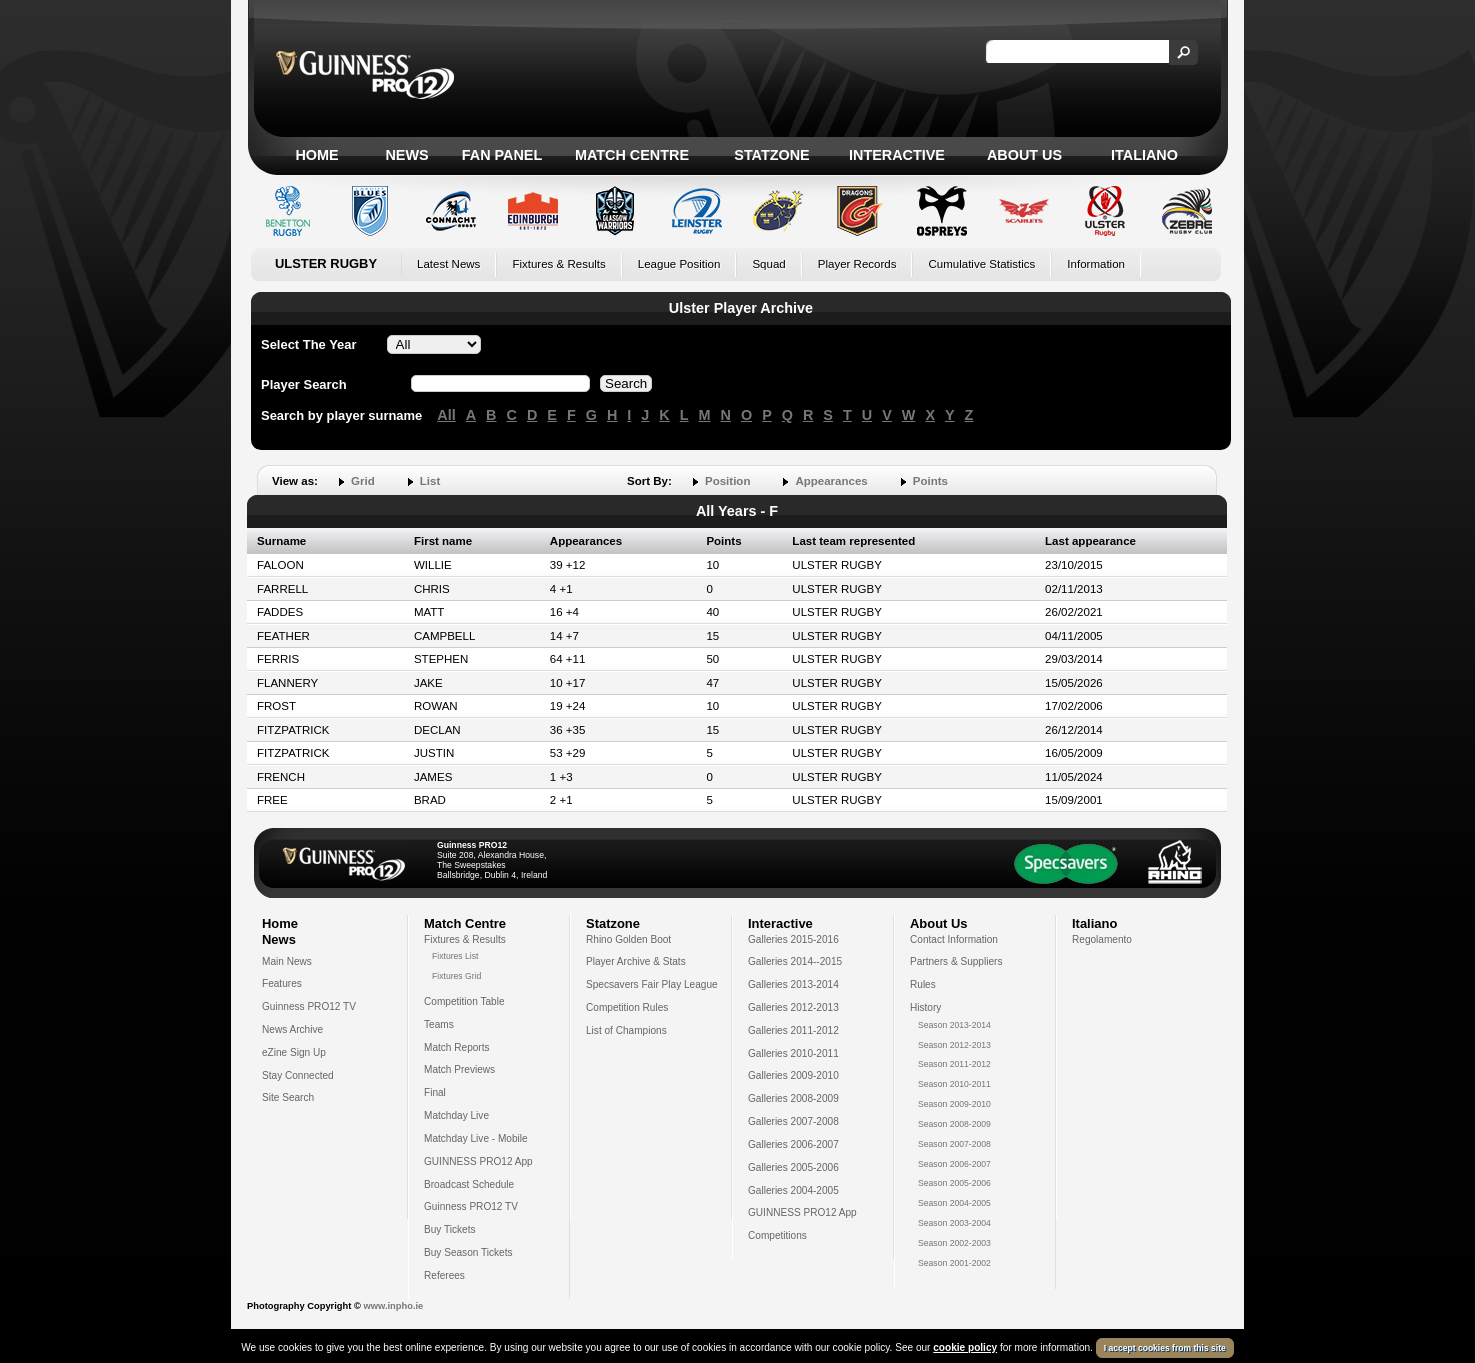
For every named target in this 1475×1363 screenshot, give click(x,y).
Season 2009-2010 (954, 1104)
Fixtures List (455, 956)
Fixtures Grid (456, 976)
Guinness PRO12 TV (309, 1006)
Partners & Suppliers (956, 961)
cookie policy (965, 1347)
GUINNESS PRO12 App (478, 1161)
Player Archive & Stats (636, 961)
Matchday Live (456, 1115)
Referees (444, 1275)
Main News (287, 961)
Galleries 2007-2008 (793, 1121)
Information (1096, 264)
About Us (1024, 155)
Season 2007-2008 (954, 1144)
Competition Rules (627, 1007)
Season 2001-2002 (954, 1263)
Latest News (448, 264)
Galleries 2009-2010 (793, 1075)
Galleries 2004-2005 (793, 1190)
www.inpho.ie (393, 1306)
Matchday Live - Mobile (476, 1138)
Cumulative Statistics (981, 264)
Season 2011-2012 (954, 1064)
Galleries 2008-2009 (793, 1098)
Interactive (897, 155)
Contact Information (954, 939)
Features (282, 983)
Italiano (1144, 155)
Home (316, 155)
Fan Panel (502, 155)
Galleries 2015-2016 (793, 939)
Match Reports (457, 1047)
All (446, 415)
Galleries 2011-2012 (793, 1030)
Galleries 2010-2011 (793, 1053)
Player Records (857, 264)
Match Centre (632, 155)
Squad (768, 264)
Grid (363, 481)
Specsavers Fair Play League (652, 984)
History (925, 1007)
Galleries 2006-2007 (793, 1144)
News (406, 155)
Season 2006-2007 (954, 1164)
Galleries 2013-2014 (793, 984)
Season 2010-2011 (954, 1084)
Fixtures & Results (558, 264)
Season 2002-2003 (954, 1243)
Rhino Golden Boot (628, 939)
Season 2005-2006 (954, 1183)
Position (727, 481)
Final (435, 1092)
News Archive (292, 1029)
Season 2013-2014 (954, 1025)
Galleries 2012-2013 (793, 1007)
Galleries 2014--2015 (795, 961)
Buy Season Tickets (468, 1252)
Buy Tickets (450, 1229)
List (430, 481)
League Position (679, 264)
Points (930, 481)
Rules (923, 984)
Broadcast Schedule (469, 1184)
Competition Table (464, 1001)
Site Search (288, 1097)
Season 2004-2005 (954, 1203)
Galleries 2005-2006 (793, 1167)
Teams (439, 1024)
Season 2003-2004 (954, 1223)
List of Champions (626, 1030)
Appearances (831, 481)
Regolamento (1102, 939)
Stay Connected (298, 1075)
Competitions (777, 1235)
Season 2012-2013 (954, 1045)
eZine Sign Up (294, 1052)
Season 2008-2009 (954, 1124)
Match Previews (459, 1069)
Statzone (771, 155)
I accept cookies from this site (1165, 1348)
